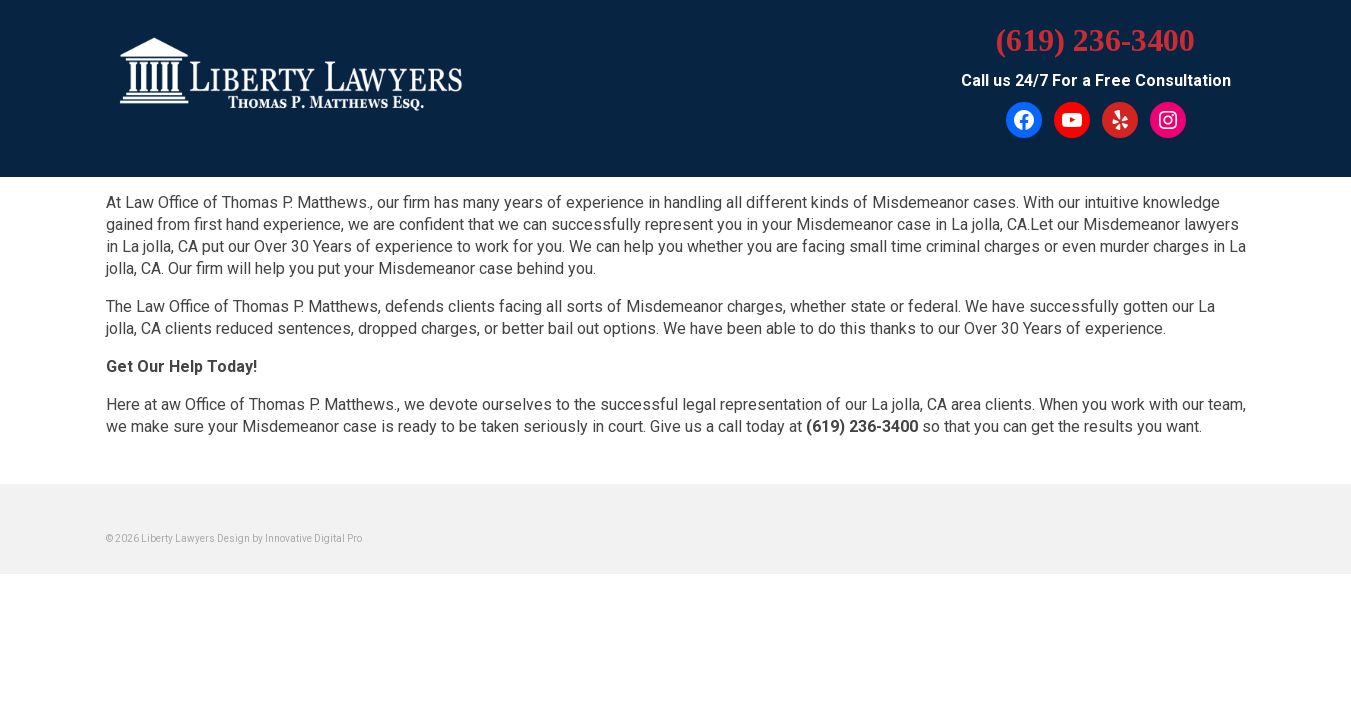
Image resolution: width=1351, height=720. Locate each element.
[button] (676, 233)
